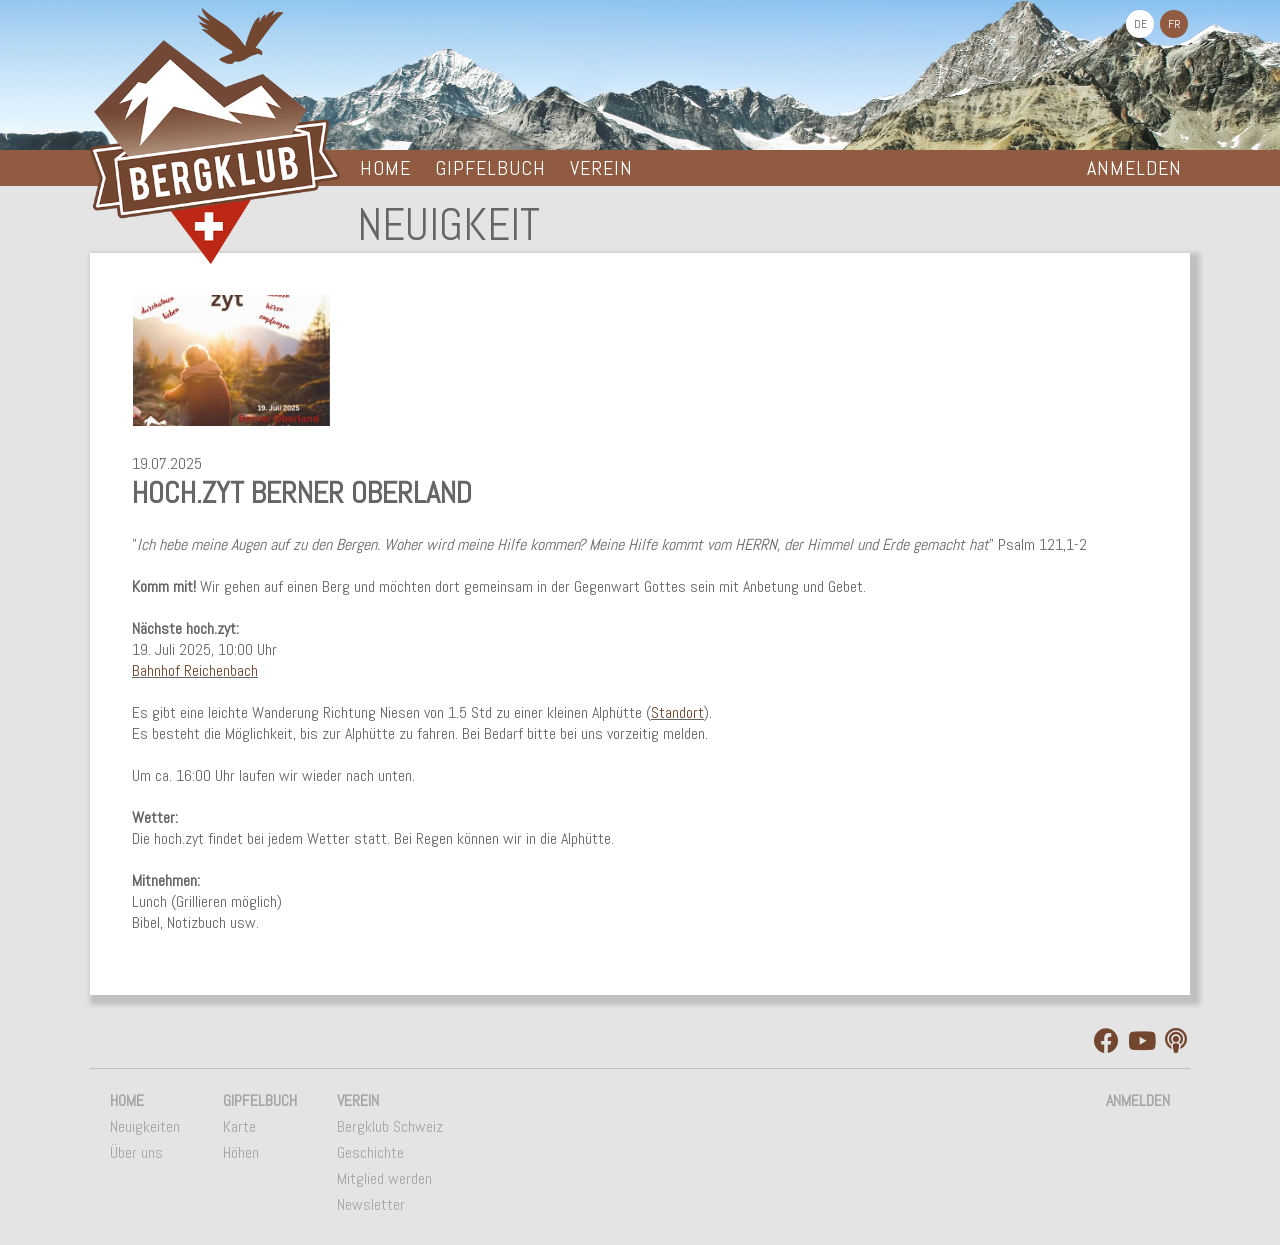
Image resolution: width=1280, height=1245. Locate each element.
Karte (239, 1126)
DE (1140, 24)
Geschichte (370, 1152)
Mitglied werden (384, 1178)
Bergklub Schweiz (390, 1126)
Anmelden (1134, 168)
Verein (601, 168)
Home (385, 168)
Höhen (241, 1152)
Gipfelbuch (490, 168)
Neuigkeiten (145, 1126)
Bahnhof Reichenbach (195, 670)
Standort (677, 712)
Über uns (136, 1152)
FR (1174, 24)
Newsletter (371, 1204)
